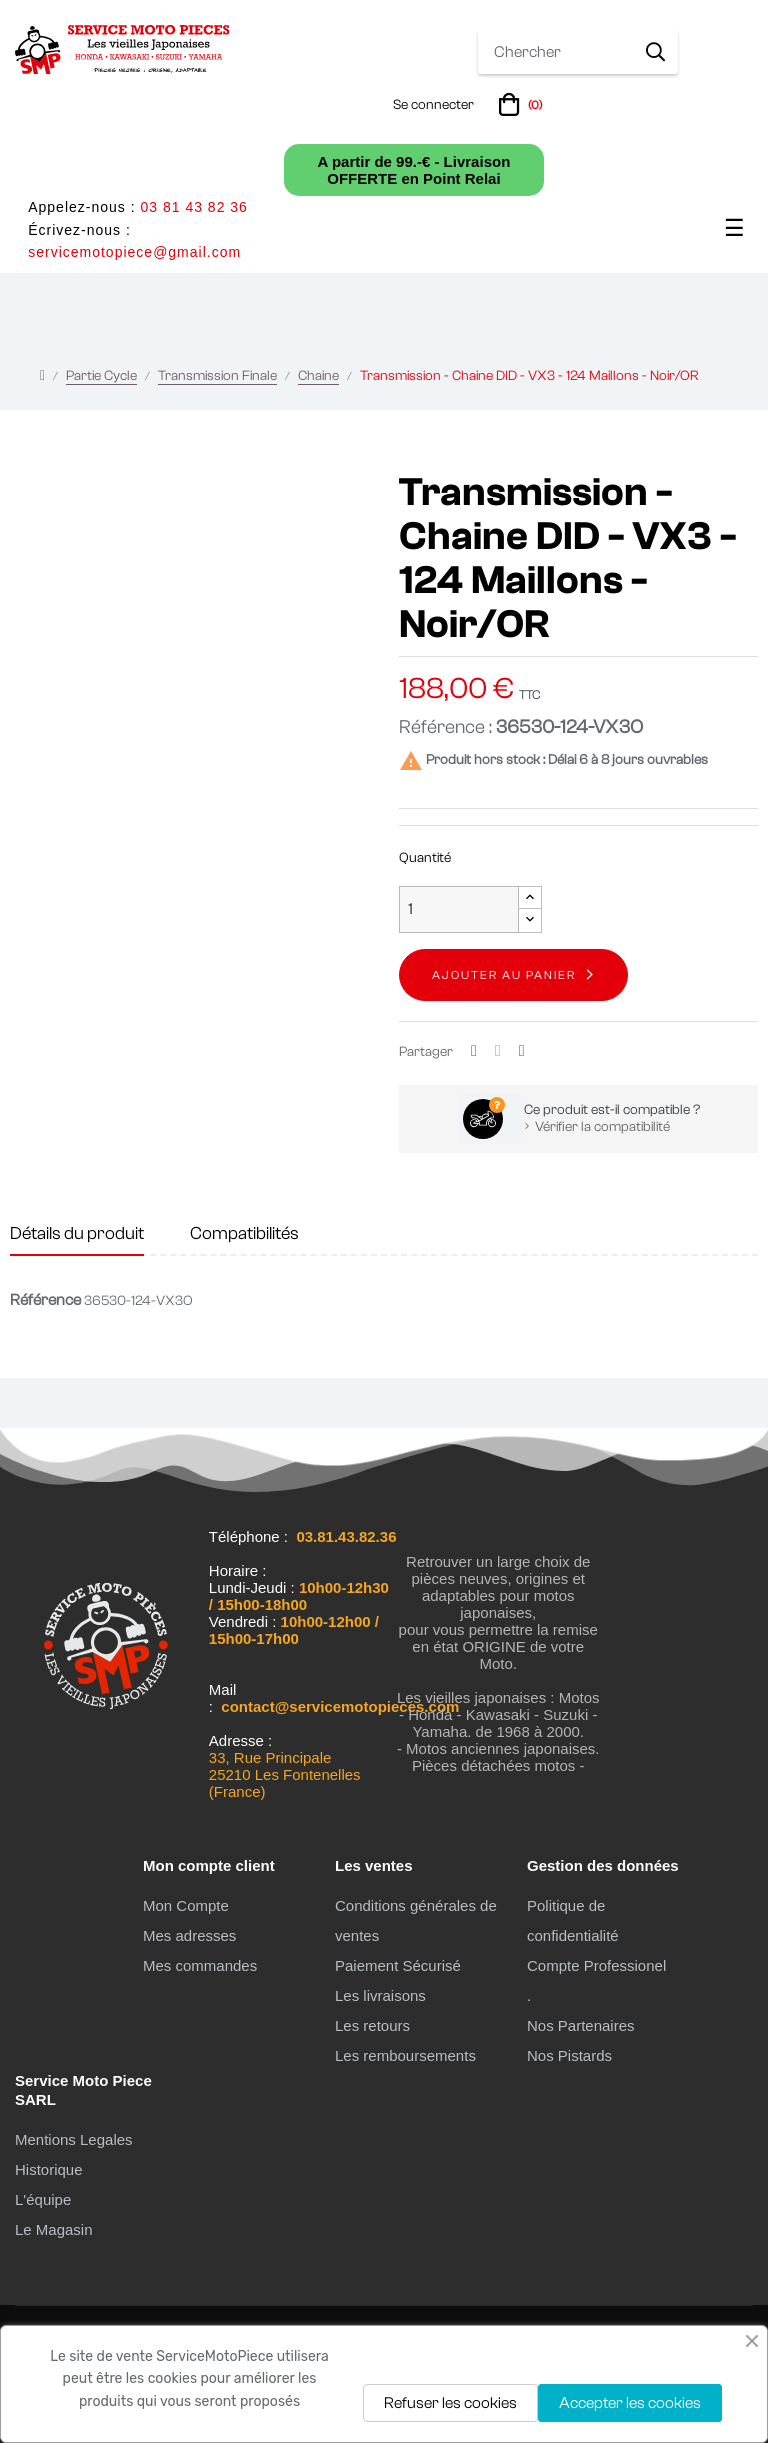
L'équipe (43, 2199)
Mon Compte (186, 1905)
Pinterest (522, 1051)
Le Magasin (54, 2229)
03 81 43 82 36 (193, 207)
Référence (45, 1300)
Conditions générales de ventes (416, 1920)
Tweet (498, 1051)
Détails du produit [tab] (77, 1233)
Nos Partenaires (581, 2025)
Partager (474, 1051)
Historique (49, 2169)
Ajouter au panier (504, 975)
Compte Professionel (596, 1965)
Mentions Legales (74, 2139)
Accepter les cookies (630, 2403)
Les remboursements (405, 2055)
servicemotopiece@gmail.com (134, 252)
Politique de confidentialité (573, 1920)
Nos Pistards (569, 2055)
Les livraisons (380, 1995)
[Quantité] (459, 909)
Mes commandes (200, 1965)
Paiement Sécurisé (398, 1965)
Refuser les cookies (450, 2403)
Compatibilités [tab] (244, 1233)
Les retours (372, 2025)
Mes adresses (189, 1935)
